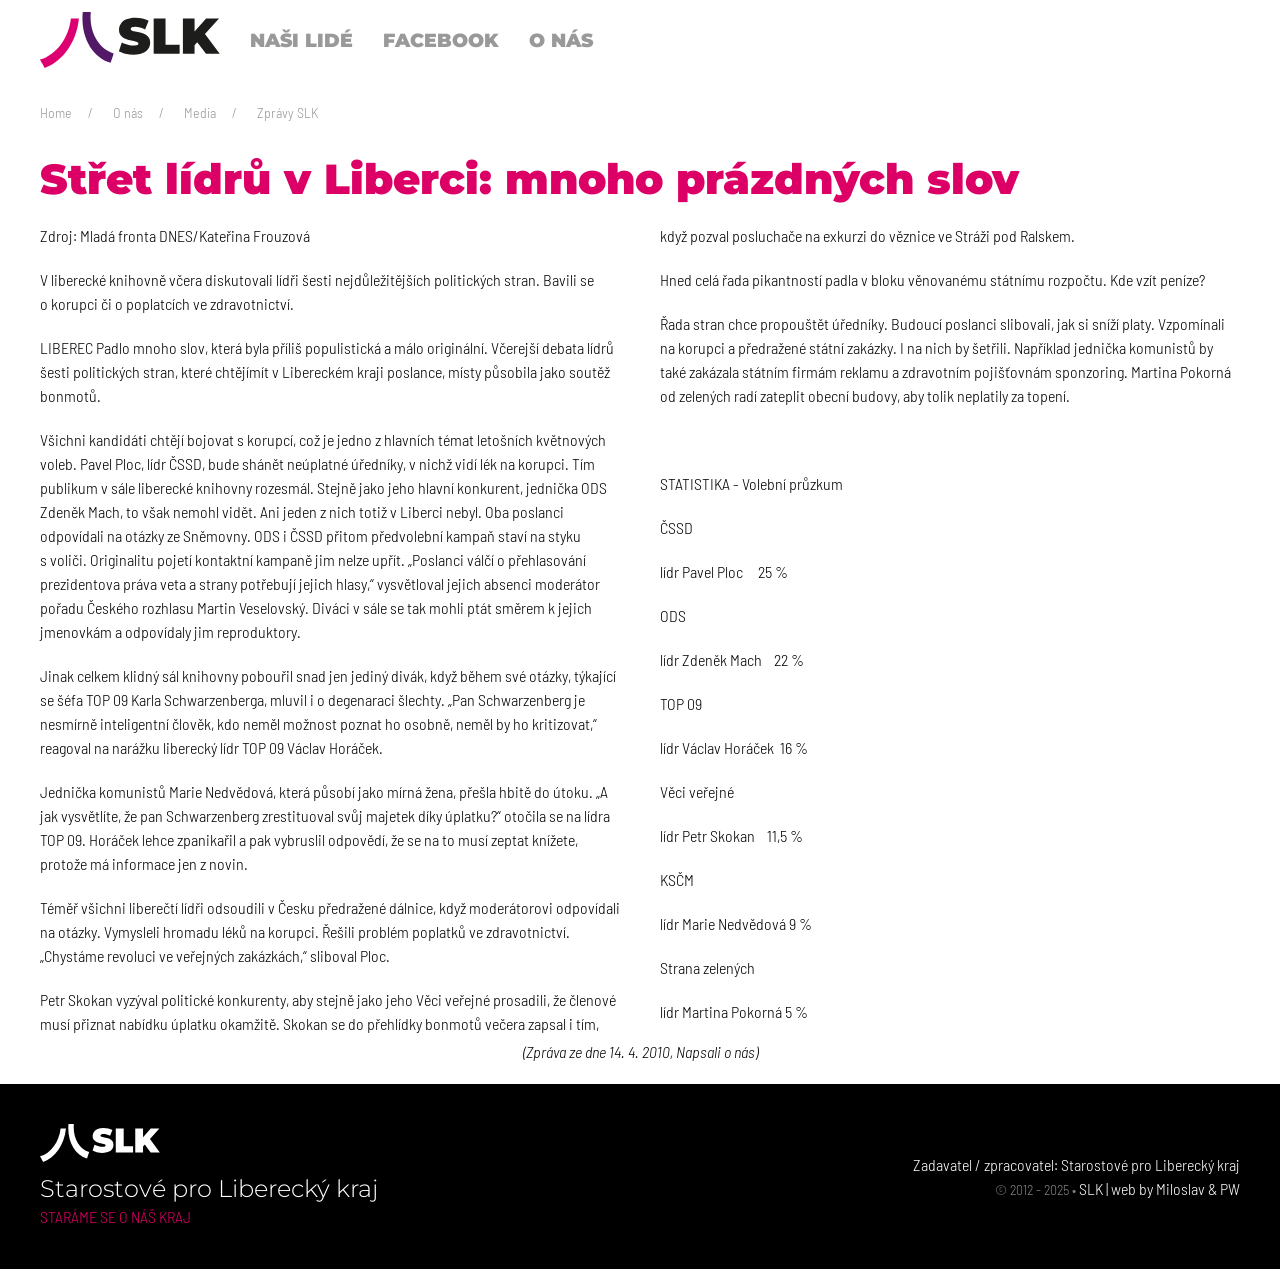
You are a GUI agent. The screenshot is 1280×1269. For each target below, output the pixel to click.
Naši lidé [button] (301, 40)
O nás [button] (561, 40)
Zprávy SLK (287, 112)
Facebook (441, 40)
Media (200, 112)
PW (1230, 1188)
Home (56, 112)
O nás (128, 112)
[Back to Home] (130, 40)
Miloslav (1180, 1188)
